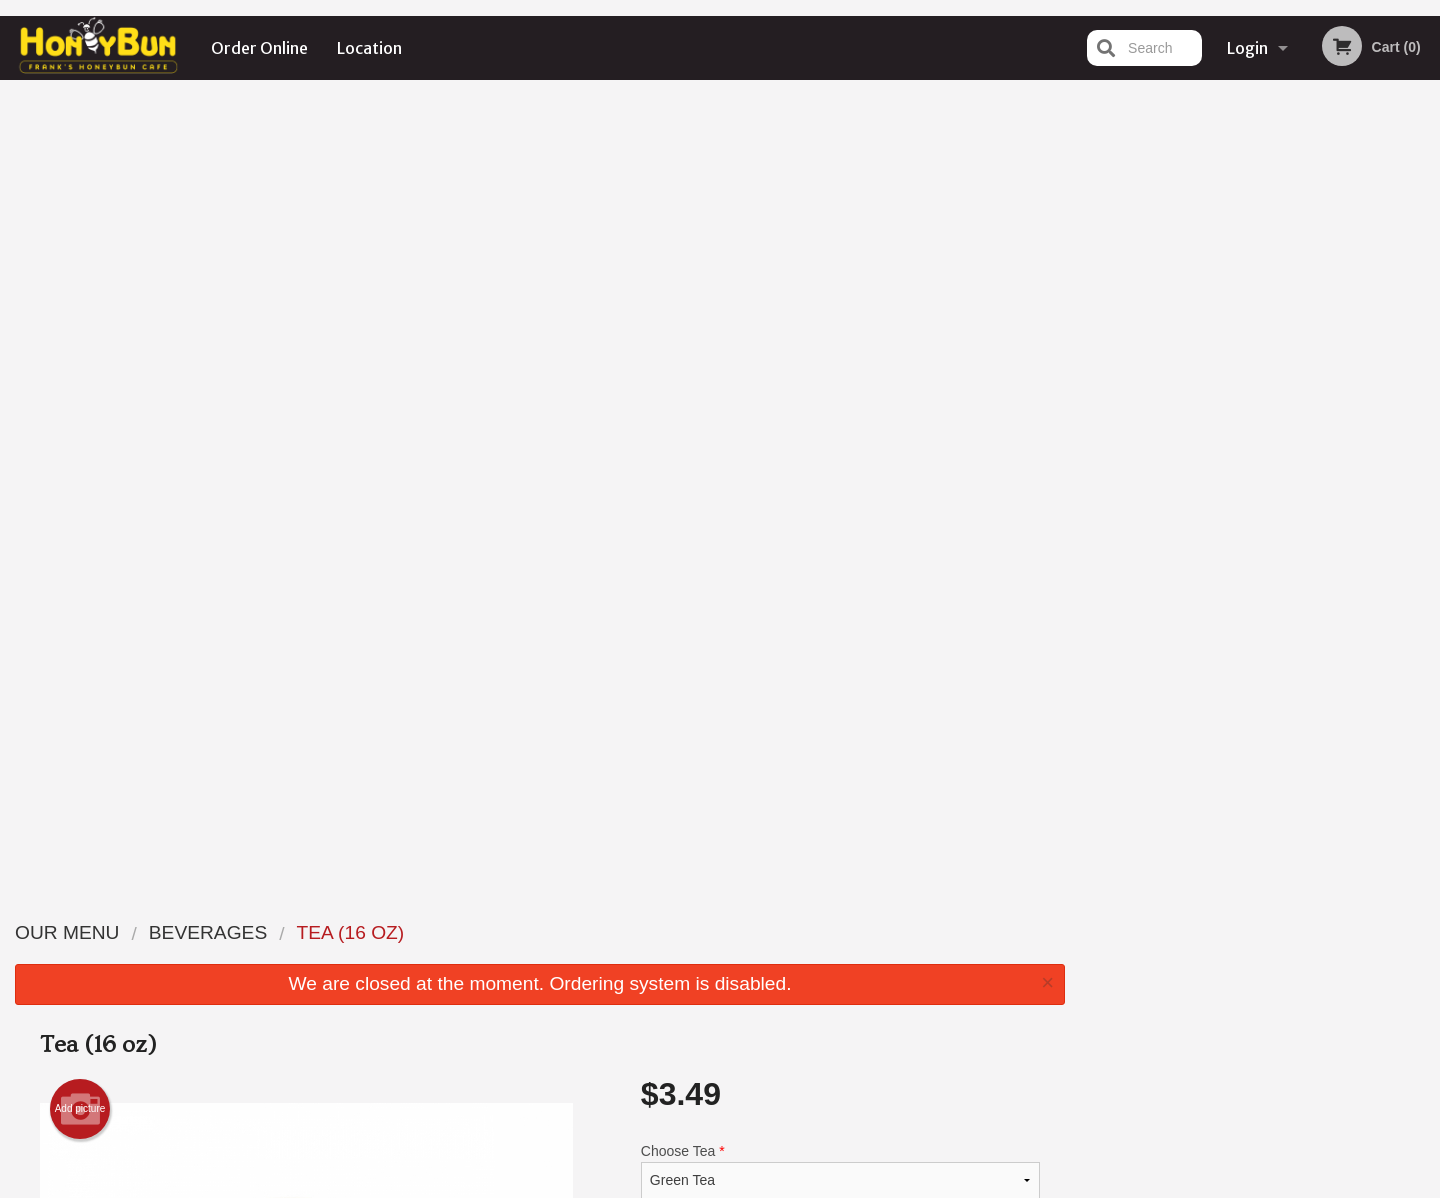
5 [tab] (1306, 413)
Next (1425, 284)
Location (369, 48)
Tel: (1036, 980)
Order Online (259, 48)
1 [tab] (1186, 413)
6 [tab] (1336, 413)
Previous (1096, 284)
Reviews (842, 931)
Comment (840, 458)
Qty (702, 539)
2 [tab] (1216, 413)
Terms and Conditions (880, 956)
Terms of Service (753, 1185)
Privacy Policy (858, 980)
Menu (668, 931)
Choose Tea (840, 378)
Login (1247, 48)
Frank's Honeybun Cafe (336, 906)
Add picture (80, 316)
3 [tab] (1246, 413)
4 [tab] (1276, 413)
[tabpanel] (1260, 284)
